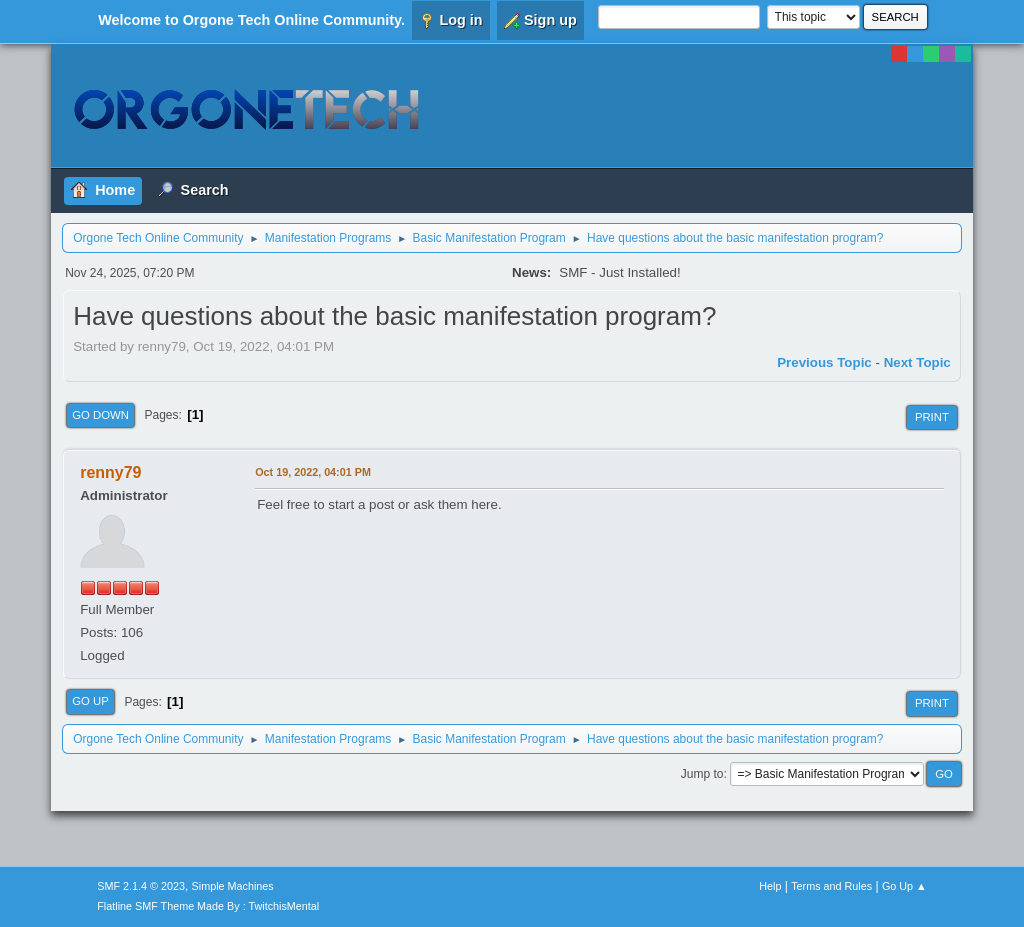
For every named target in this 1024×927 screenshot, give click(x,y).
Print (932, 417)
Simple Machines (233, 886)
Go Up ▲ (904, 886)
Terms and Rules (831, 886)
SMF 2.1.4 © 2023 (141, 886)
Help (770, 886)
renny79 (110, 472)
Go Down (100, 415)
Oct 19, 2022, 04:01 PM (313, 472)
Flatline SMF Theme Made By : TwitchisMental (208, 906)
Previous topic (824, 362)
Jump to (702, 774)
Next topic (917, 362)
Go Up (90, 701)
